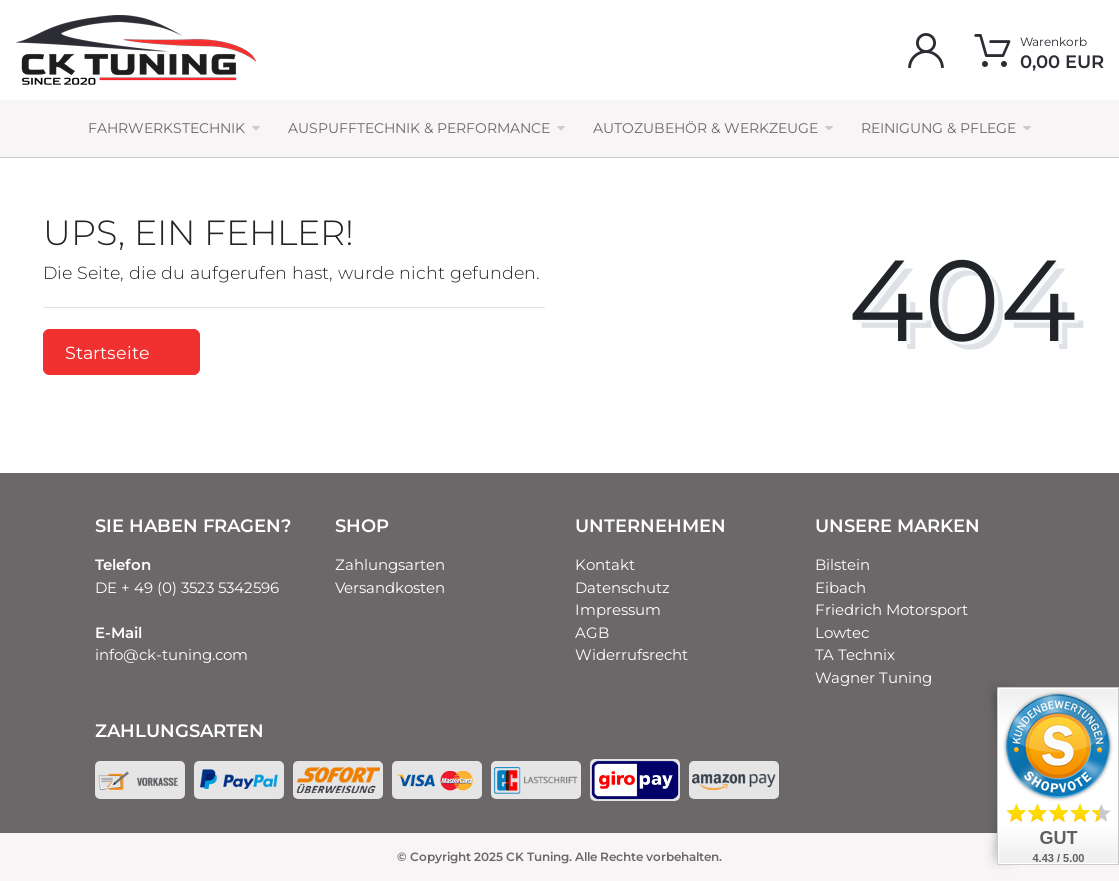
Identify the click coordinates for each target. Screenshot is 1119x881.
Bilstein (842, 564)
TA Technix (855, 654)
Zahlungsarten (390, 564)
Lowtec (842, 632)
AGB (592, 632)
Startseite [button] (121, 352)
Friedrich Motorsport (891, 609)
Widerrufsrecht (631, 654)
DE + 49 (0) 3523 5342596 (187, 587)
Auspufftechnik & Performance (419, 128)
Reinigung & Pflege (938, 128)
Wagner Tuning (873, 677)
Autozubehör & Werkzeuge (705, 128)
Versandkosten (390, 587)
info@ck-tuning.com (171, 654)
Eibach (840, 587)
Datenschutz (622, 587)
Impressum (618, 609)
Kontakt (605, 564)
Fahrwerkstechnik (166, 128)
